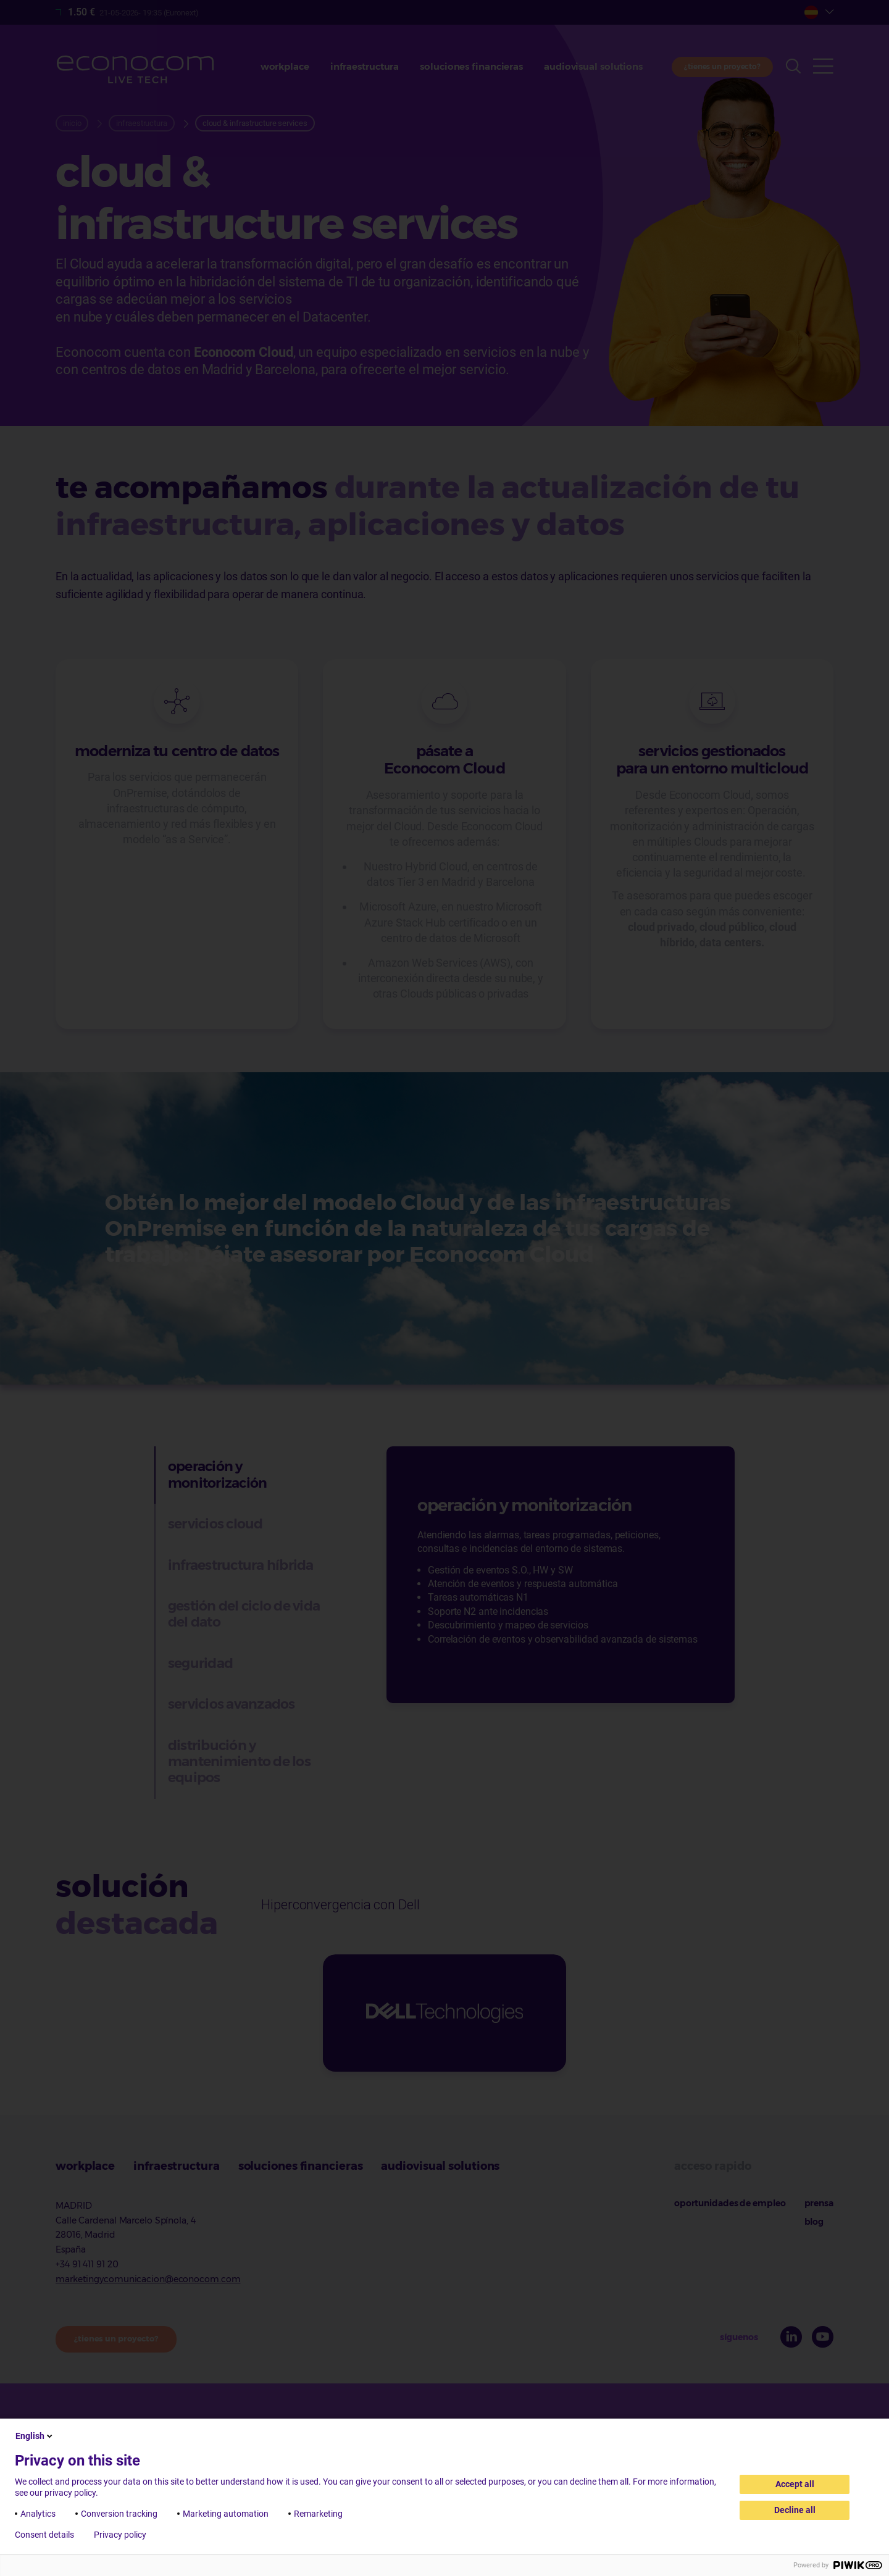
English (34, 2436)
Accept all (794, 2484)
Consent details (44, 2535)
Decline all (795, 2510)
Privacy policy (120, 2535)
